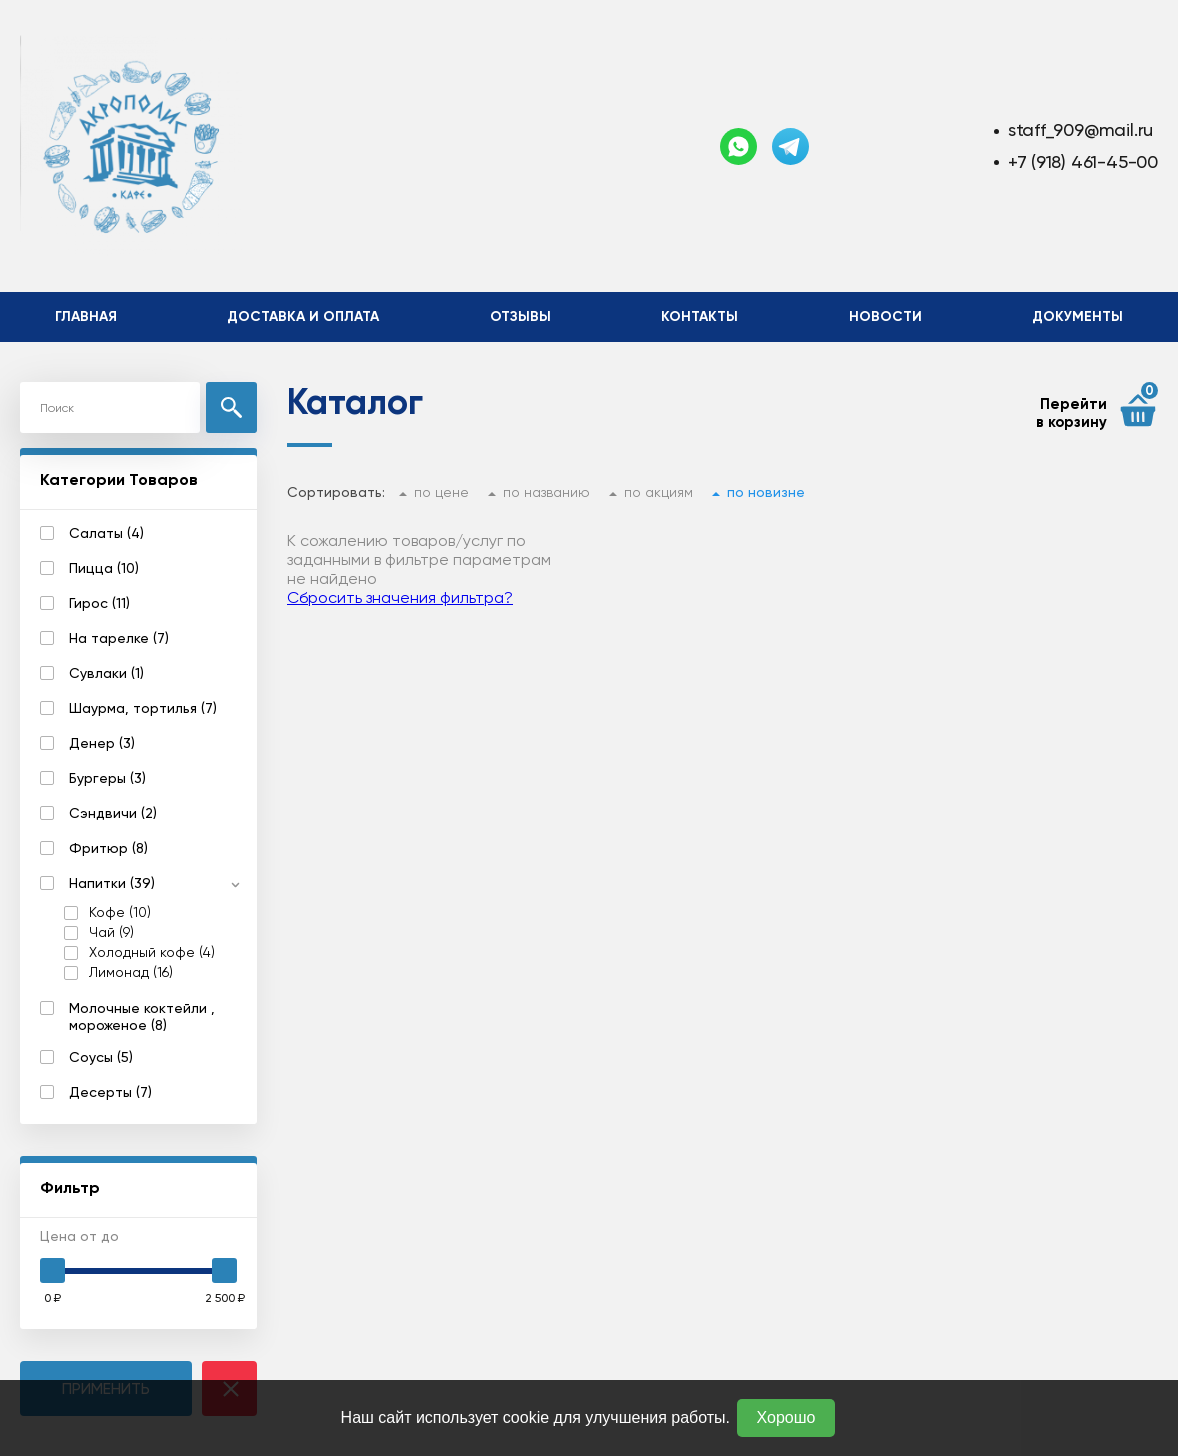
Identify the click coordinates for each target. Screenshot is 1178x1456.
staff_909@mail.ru (1080, 129)
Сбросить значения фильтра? (400, 597)
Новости (885, 316)
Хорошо (786, 1417)
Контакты (699, 316)
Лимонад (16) (131, 972)
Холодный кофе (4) (152, 952)
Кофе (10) (120, 912)
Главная (86, 316)
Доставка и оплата (303, 316)
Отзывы (520, 316)
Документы (1077, 316)
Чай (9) (111, 932)
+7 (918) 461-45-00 (1083, 161)
